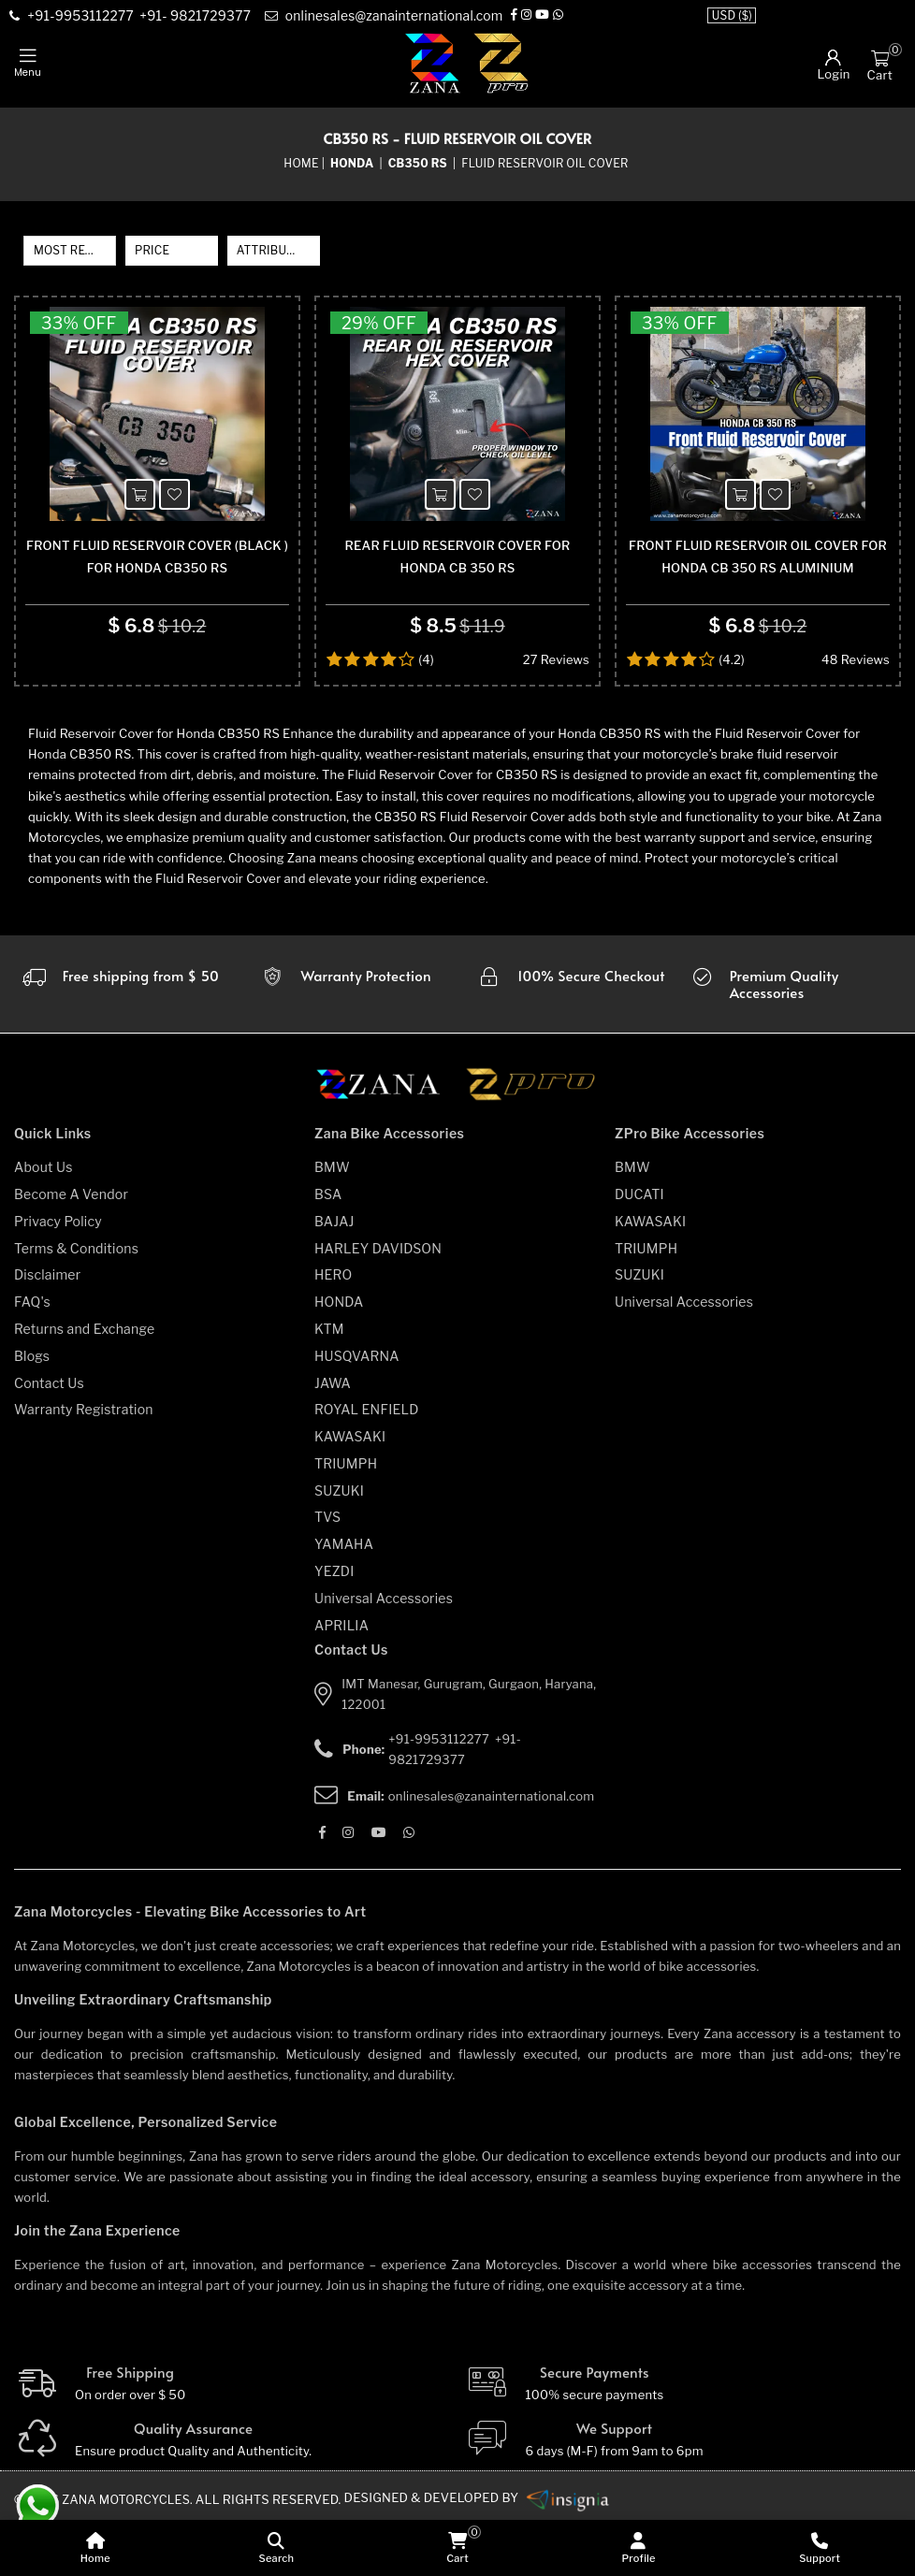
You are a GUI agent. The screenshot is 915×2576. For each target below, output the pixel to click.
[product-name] (157, 440)
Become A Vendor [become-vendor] (71, 1247)
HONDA (339, 1355)
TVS (327, 1570)
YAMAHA (343, 1597)
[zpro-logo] (502, 63)
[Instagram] (534, 16)
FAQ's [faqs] (32, 1355)
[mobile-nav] (27, 63)
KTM (329, 1382)
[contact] (84, 17)
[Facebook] (521, 16)
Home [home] (300, 163)
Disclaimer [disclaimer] (47, 1328)
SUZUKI (339, 1543)
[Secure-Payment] (683, 2436)
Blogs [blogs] (32, 1408)
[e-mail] (390, 17)
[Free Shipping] (232, 2436)
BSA (327, 1247)
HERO (333, 1328)
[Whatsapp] (566, 16)
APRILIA (341, 1678)
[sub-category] (419, 163)
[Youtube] (550, 16)
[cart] (457, 2548)
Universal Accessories (383, 1651)
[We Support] (683, 2493)
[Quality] (232, 2493)
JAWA (332, 1435)
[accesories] (795, 1037)
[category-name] (353, 163)
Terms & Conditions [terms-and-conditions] (76, 1301)
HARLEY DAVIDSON (378, 1301)
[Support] (819, 2548)
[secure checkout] (570, 1037)
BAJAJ (334, 1273)
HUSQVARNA (356, 1408)
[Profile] (639, 2548)
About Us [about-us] (43, 1220)
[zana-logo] (432, 63)
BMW (332, 1220)
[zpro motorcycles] (529, 1143)
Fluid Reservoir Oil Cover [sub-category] (544, 163)
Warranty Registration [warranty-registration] (83, 1462)
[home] (95, 2548)
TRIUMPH (345, 1517)
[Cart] (880, 57)
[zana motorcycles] (386, 1143)
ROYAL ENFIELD (366, 1462)
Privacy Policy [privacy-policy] (58, 1273)
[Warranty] (120, 1037)
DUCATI (639, 1247)
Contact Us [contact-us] (49, 1435)
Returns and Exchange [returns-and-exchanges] (84, 1382)
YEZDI (334, 1624)
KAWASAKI (349, 1490)
